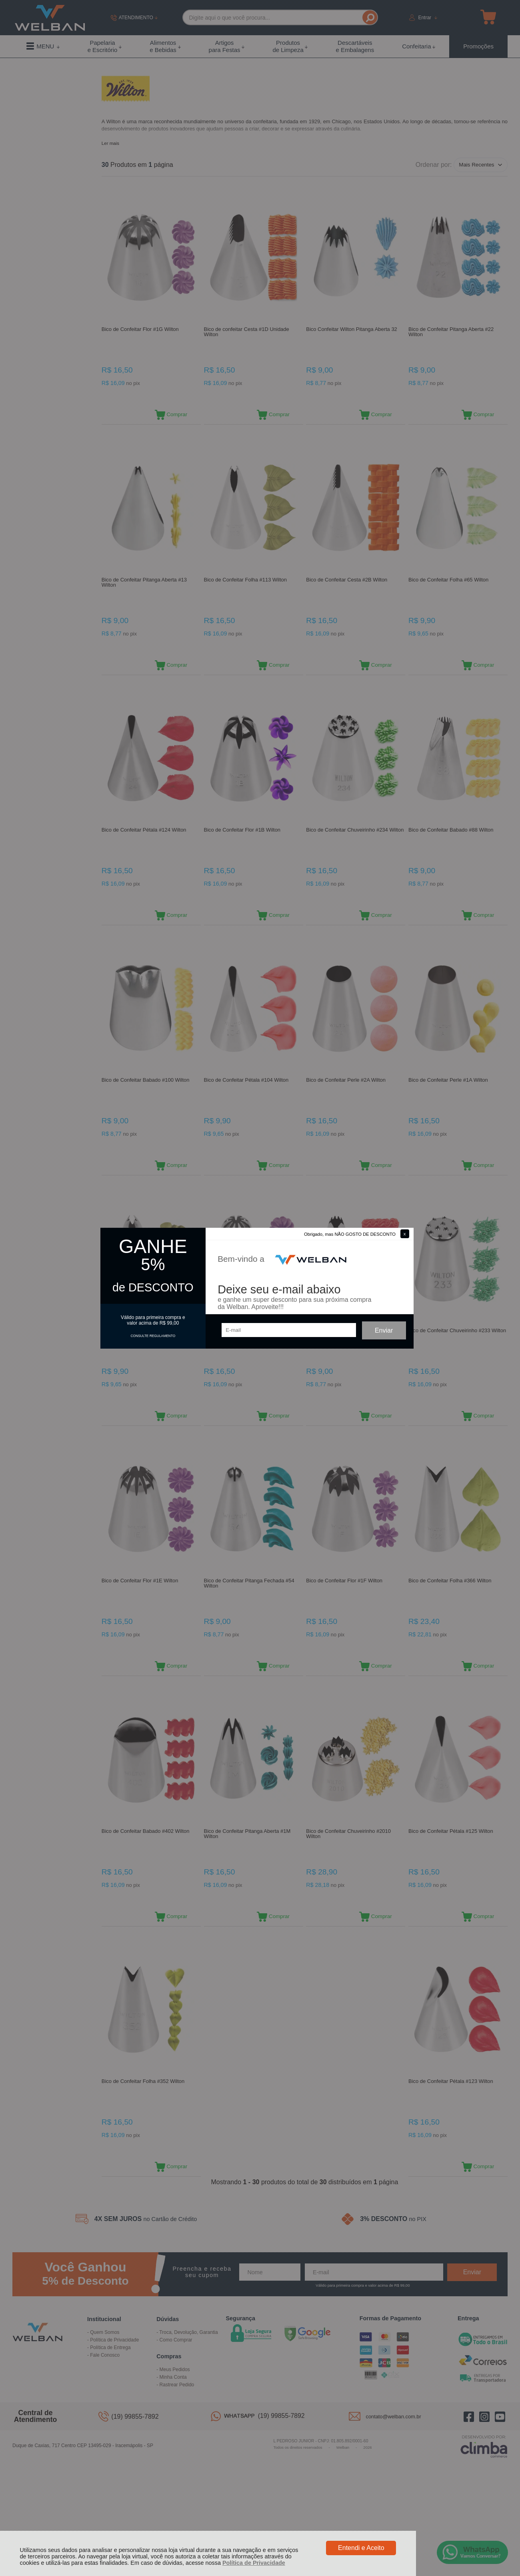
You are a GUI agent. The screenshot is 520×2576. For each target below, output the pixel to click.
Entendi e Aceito (361, 2547)
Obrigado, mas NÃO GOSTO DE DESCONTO (350, 1234)
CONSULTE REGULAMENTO (152, 1336)
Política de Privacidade (253, 2563)
